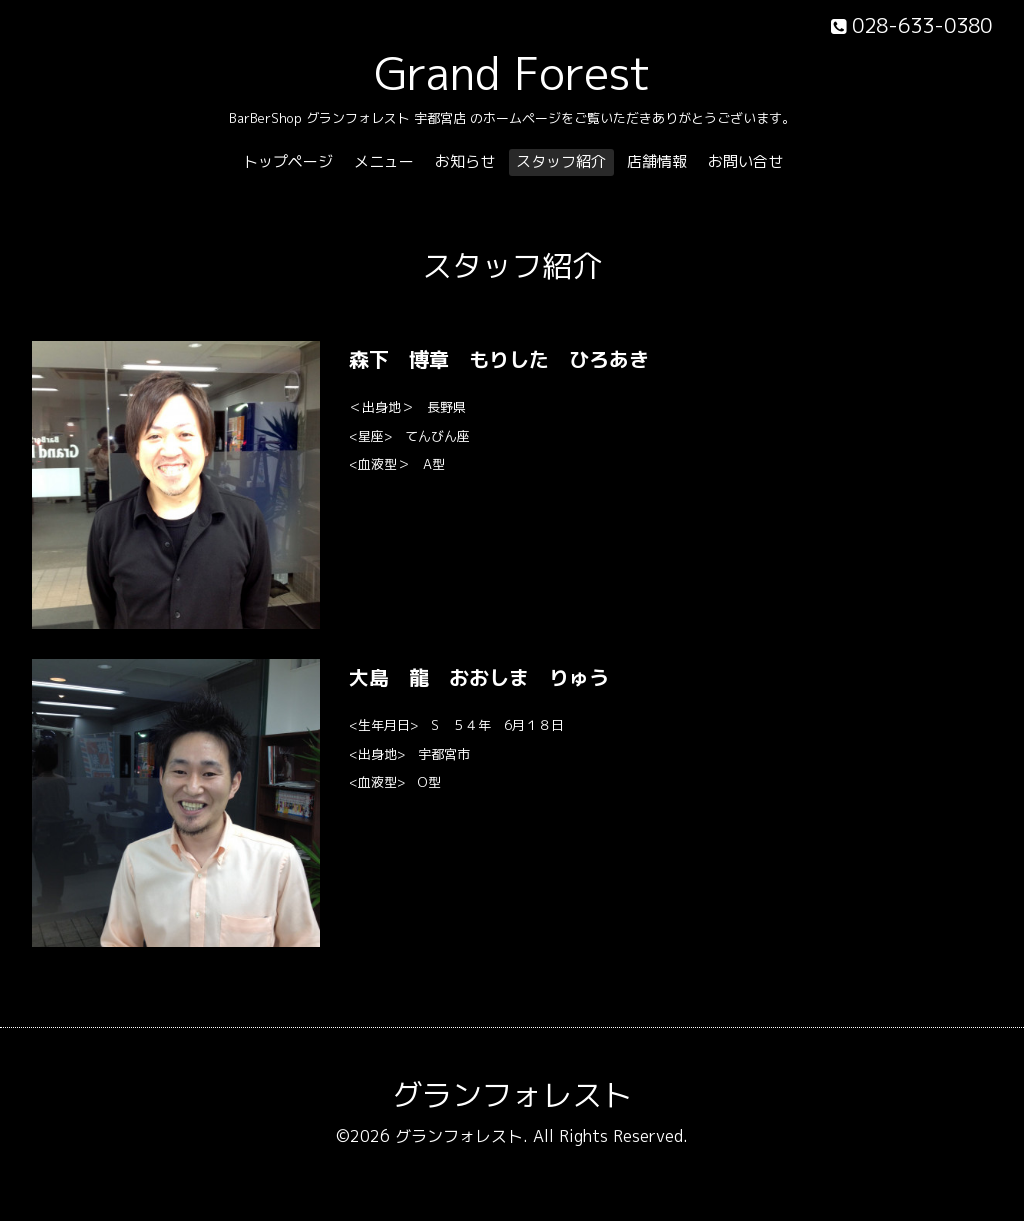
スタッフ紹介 (561, 161)
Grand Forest (512, 73)
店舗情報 (657, 161)
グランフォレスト (512, 1095)
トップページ (288, 161)
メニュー (384, 161)
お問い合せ (745, 161)
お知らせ (465, 161)
